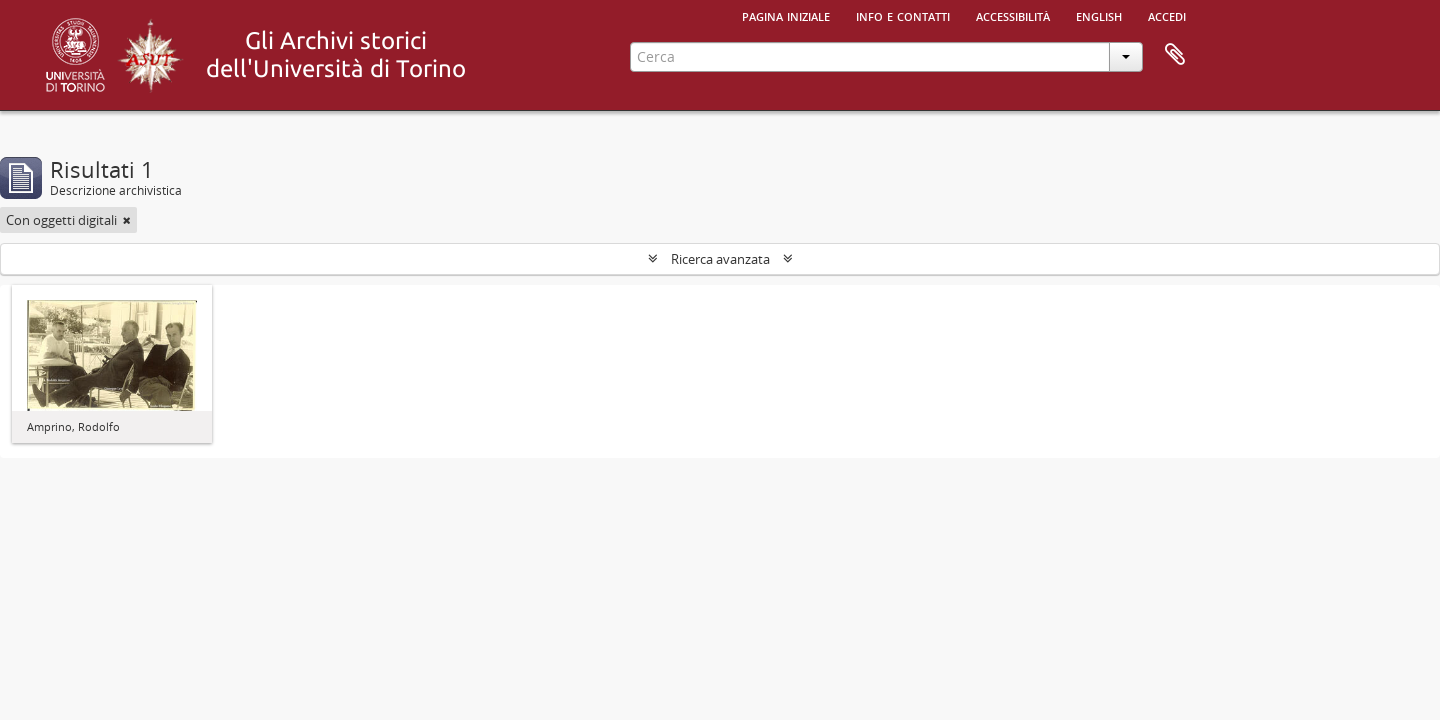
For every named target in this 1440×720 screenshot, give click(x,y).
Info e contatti (903, 15)
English (1099, 15)
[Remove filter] (127, 220)
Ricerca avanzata (720, 259)
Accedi (1167, 15)
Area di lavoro (1175, 55)
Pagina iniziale (786, 15)
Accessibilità (1013, 15)
